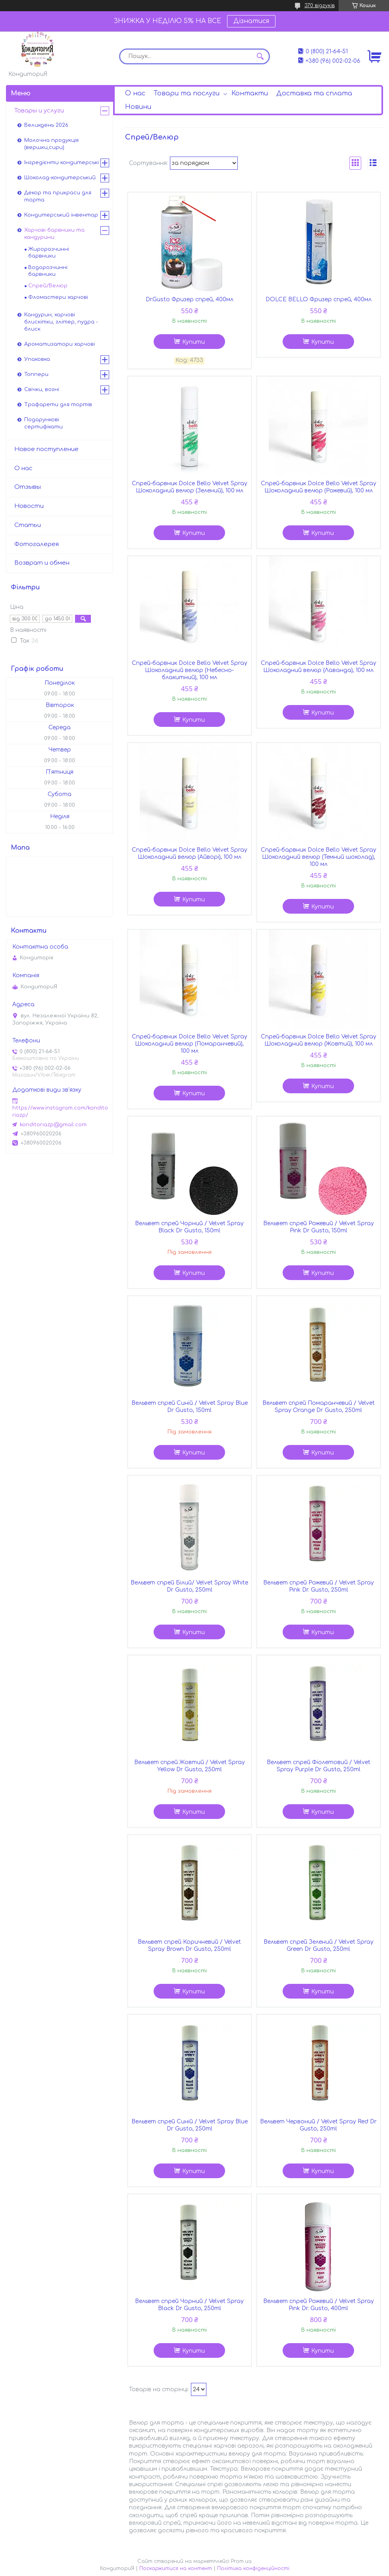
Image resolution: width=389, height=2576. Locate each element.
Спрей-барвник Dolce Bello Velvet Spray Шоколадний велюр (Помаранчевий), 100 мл (189, 1044)
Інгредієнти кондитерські (61, 162)
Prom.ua (241, 2561)
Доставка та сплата (314, 93)
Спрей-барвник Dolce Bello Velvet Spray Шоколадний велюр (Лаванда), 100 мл (318, 666)
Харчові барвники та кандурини (54, 233)
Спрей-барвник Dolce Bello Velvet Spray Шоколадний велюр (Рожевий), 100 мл (318, 487)
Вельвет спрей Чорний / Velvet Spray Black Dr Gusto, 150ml (189, 1227)
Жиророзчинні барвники (48, 252)
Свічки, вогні (41, 389)
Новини (138, 106)
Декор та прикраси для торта (57, 196)
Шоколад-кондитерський (60, 177)
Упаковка (37, 359)
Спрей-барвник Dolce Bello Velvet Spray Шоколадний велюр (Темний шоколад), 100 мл (318, 857)
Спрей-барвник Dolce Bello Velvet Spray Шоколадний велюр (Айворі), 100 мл (189, 853)
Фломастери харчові (58, 297)
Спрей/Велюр (47, 286)
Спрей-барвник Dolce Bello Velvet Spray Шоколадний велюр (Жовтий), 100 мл (318, 1040)
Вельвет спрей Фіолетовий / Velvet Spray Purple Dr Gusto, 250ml (318, 1765)
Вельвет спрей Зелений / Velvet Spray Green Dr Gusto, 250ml (319, 1945)
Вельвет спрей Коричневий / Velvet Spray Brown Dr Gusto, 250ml (189, 1945)
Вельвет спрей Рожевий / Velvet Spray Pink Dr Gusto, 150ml (318, 1227)
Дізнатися (251, 21)
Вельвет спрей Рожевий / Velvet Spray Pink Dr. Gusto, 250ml (318, 1586)
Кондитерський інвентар (61, 215)
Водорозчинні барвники (47, 271)
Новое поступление (46, 449)
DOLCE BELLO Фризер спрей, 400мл (319, 299)
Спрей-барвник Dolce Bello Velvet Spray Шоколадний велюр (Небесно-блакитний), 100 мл (189, 670)
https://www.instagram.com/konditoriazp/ (60, 1111)
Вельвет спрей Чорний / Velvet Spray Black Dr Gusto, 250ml (189, 2304)
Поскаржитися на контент (175, 2568)
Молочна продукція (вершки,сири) (51, 144)
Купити (193, 342)
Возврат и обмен (41, 563)
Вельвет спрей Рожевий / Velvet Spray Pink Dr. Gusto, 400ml (318, 2304)
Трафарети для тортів (58, 404)
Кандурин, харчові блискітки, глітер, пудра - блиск (61, 322)
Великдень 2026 (46, 125)
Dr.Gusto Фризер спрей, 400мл (189, 299)
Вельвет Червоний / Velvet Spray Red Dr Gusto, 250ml (318, 2125)
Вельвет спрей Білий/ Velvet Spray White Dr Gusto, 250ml (189, 1586)
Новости (29, 506)
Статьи (27, 525)
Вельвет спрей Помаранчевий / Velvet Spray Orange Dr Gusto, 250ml (318, 1406)
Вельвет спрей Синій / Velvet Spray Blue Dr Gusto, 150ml (189, 1406)
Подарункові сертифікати (43, 423)
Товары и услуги (39, 110)
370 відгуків (319, 5)
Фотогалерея (36, 544)
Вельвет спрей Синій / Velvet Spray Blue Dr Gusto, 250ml (189, 2125)
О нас (135, 93)
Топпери (36, 374)
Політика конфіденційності (253, 2568)
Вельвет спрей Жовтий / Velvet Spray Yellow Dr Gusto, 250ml (189, 1765)
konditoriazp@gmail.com (53, 1124)
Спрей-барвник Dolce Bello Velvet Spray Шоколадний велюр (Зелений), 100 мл (189, 487)
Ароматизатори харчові (59, 344)
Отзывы (27, 487)
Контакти (249, 93)
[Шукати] (260, 56)
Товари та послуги (187, 93)
